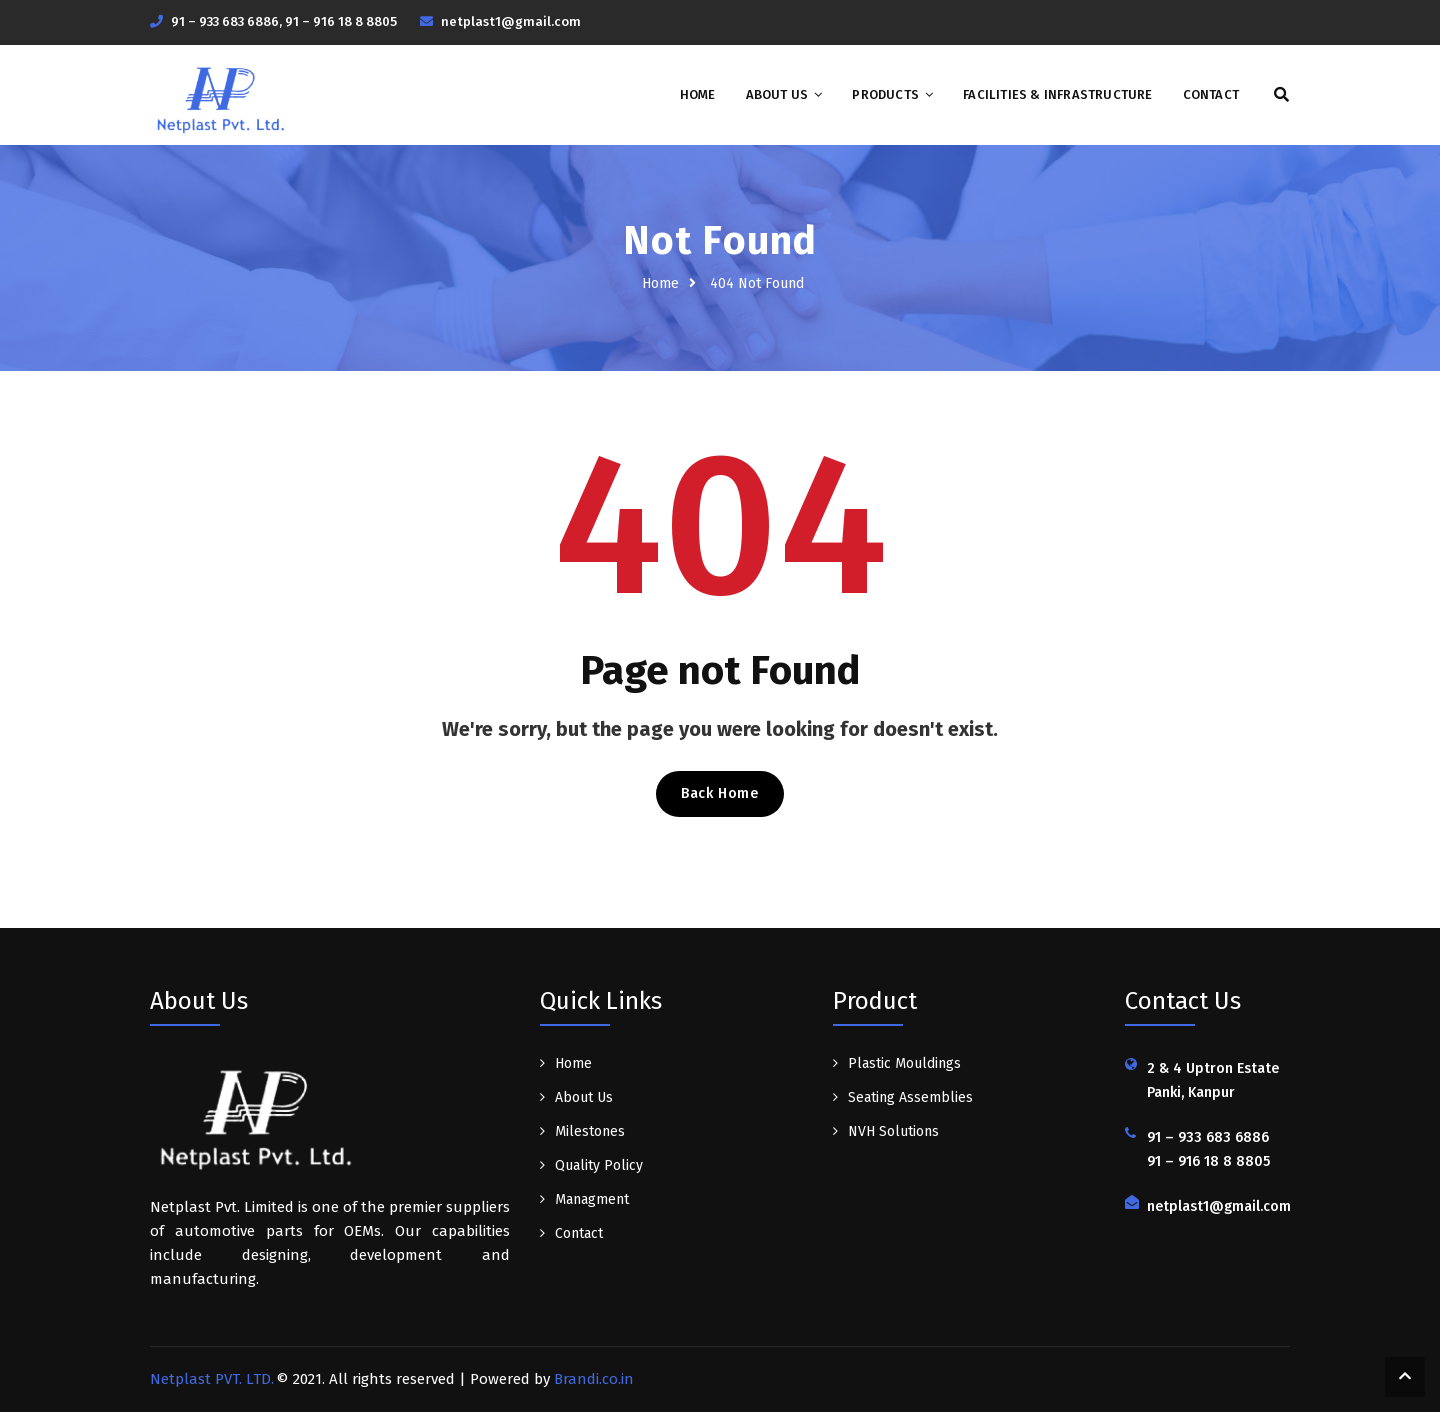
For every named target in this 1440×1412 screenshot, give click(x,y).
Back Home (719, 793)
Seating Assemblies (910, 1097)
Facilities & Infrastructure (1057, 94)
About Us (777, 94)
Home (698, 94)
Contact (1211, 94)
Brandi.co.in (594, 1379)
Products (885, 94)
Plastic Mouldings (904, 1063)
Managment (592, 1199)
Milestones (590, 1131)
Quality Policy (599, 1165)
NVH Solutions (893, 1131)
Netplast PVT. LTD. (212, 1379)
